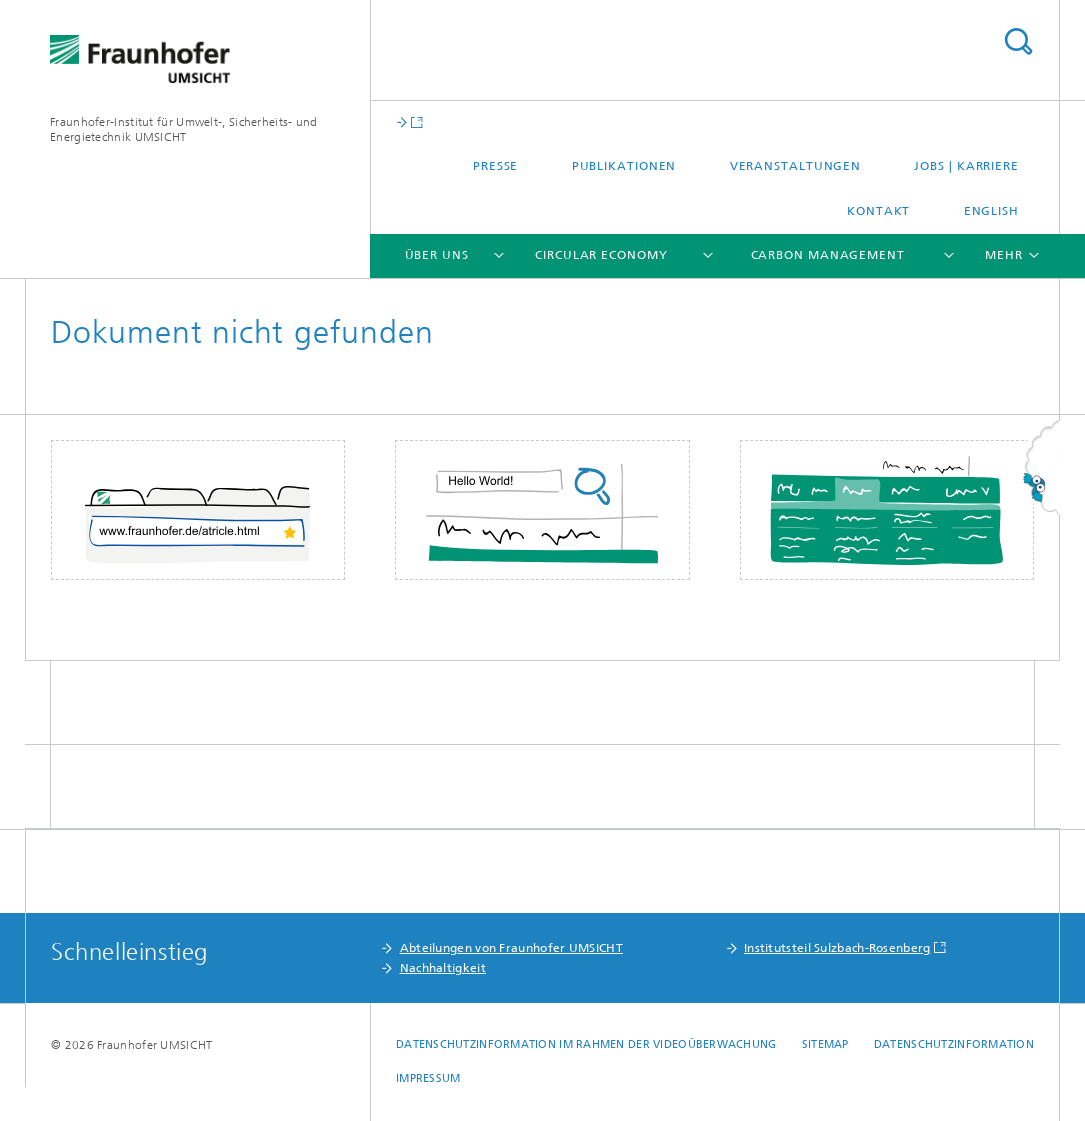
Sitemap (825, 1044)
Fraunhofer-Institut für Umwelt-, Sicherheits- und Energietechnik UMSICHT (184, 129)
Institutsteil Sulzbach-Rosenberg (837, 948)
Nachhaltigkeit (443, 968)
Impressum (428, 1078)
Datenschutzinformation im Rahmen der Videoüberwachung (586, 1044)
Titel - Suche (1018, 41)
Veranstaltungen (796, 166)
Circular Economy (601, 255)
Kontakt (878, 211)
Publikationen (624, 166)
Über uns (437, 255)
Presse (495, 166)
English (991, 211)
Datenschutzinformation (954, 1044)
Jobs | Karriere (966, 166)
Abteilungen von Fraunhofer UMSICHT (511, 948)
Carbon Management (828, 255)
